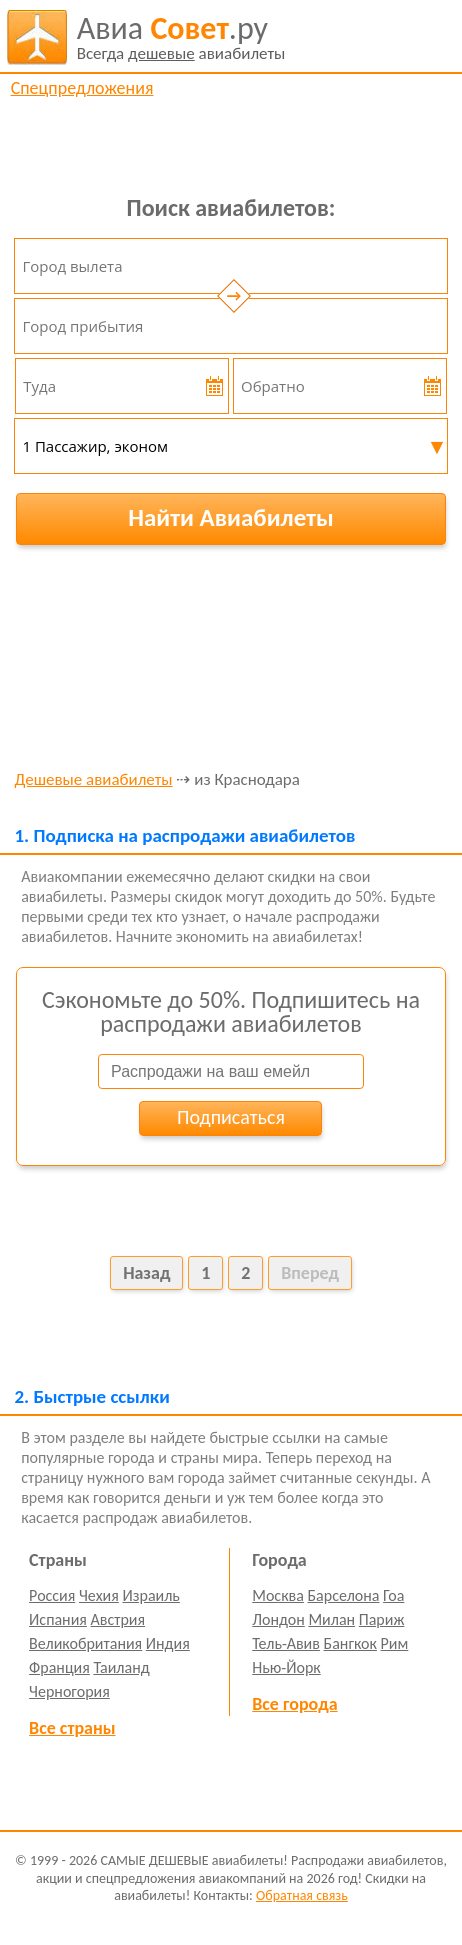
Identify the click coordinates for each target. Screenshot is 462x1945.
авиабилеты (181, 37)
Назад (146, 1273)
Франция (59, 1667)
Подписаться (231, 1117)
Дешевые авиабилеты (93, 780)
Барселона (344, 1595)
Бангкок (350, 1643)
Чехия (99, 1595)
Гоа (393, 1595)
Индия (168, 1643)
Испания (58, 1619)
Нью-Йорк (286, 1667)
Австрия (118, 1619)
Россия (52, 1595)
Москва (278, 1595)
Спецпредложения (82, 88)
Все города (294, 1704)
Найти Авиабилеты (231, 517)
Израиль (150, 1595)
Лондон (278, 1619)
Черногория (69, 1691)
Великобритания (85, 1643)
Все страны (72, 1728)
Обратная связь (302, 1895)
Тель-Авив (286, 1643)
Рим (395, 1643)
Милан (331, 1619)
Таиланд (121, 1667)
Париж (382, 1619)
